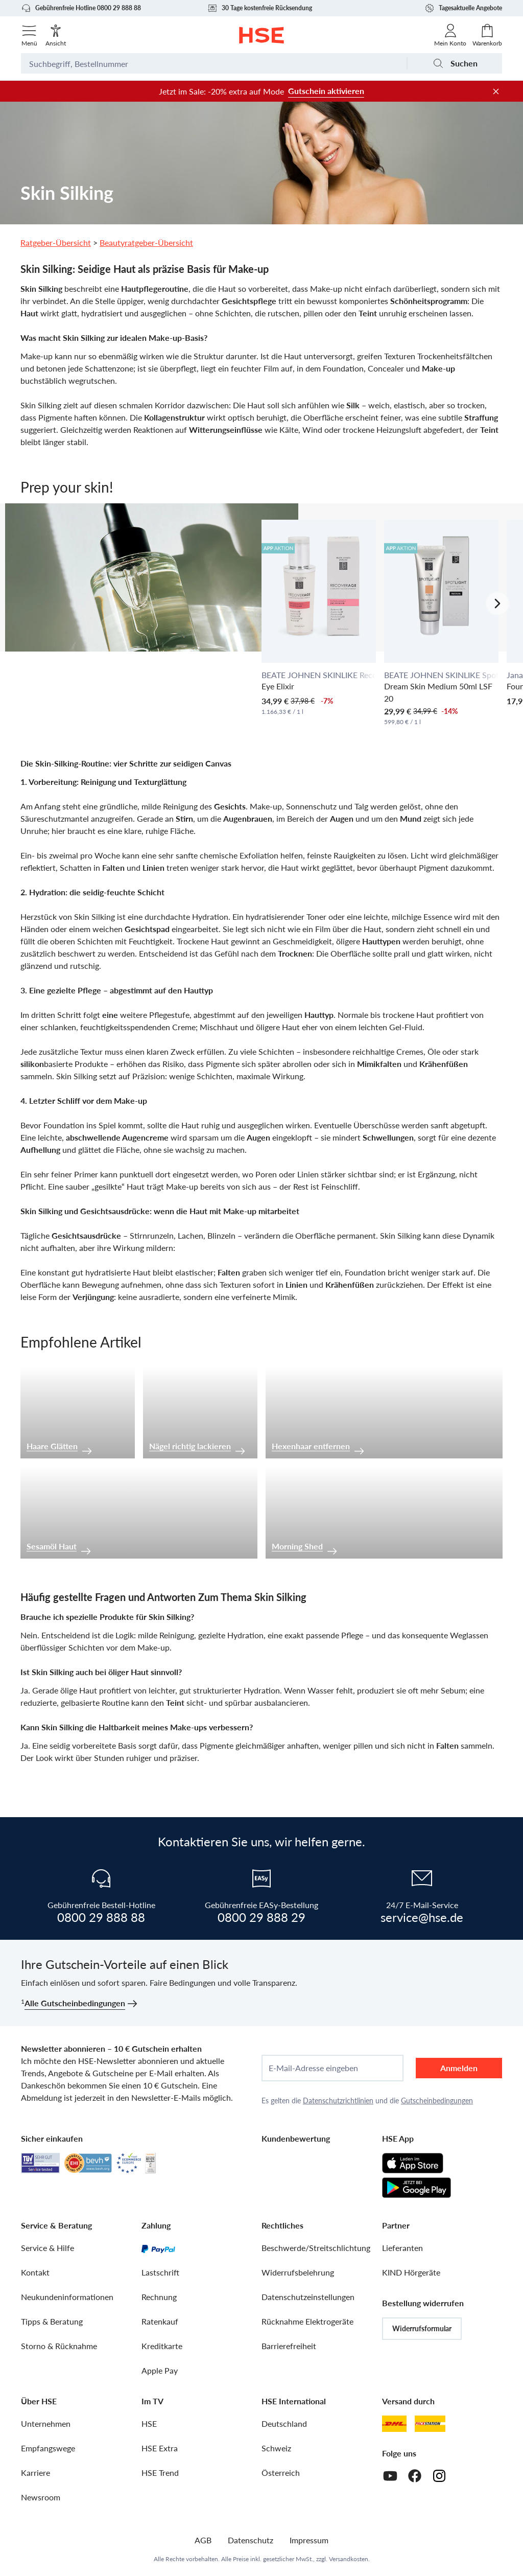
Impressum (309, 2540)
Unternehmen (45, 2423)
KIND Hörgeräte (411, 2272)
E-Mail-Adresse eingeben (313, 2068)
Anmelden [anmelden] (459, 2068)
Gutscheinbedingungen (437, 2100)
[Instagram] (439, 2476)
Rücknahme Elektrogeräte (307, 2321)
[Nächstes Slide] (497, 603)
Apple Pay (159, 2370)
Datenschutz (250, 2540)
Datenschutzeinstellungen (308, 2297)
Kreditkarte (161, 2346)
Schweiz (276, 2448)
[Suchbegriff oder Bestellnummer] (214, 63)
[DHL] (394, 2424)
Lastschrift (160, 2272)
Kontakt (35, 2272)
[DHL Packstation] (430, 2424)
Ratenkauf (159, 2321)
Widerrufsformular (421, 2328)
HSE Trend (160, 2472)
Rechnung (159, 2297)
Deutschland (284, 2423)
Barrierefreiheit (289, 2346)
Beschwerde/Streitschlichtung (316, 2248)
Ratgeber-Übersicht (55, 242)
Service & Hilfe (47, 2248)
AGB (203, 2540)
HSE (149, 2423)
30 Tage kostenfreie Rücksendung (259, 8)
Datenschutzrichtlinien (338, 2100)
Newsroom (40, 2497)
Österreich (281, 2472)
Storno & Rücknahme (59, 2346)
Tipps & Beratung (52, 2321)
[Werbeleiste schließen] (496, 91)
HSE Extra (159, 2448)
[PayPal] (158, 2248)
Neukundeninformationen (67, 2297)
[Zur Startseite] (262, 35)
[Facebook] (415, 2476)
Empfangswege (48, 2448)
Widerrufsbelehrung (298, 2272)
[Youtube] (390, 2476)
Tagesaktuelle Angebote (463, 8)
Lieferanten (402, 2248)
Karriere (35, 2472)
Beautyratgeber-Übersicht (146, 242)
